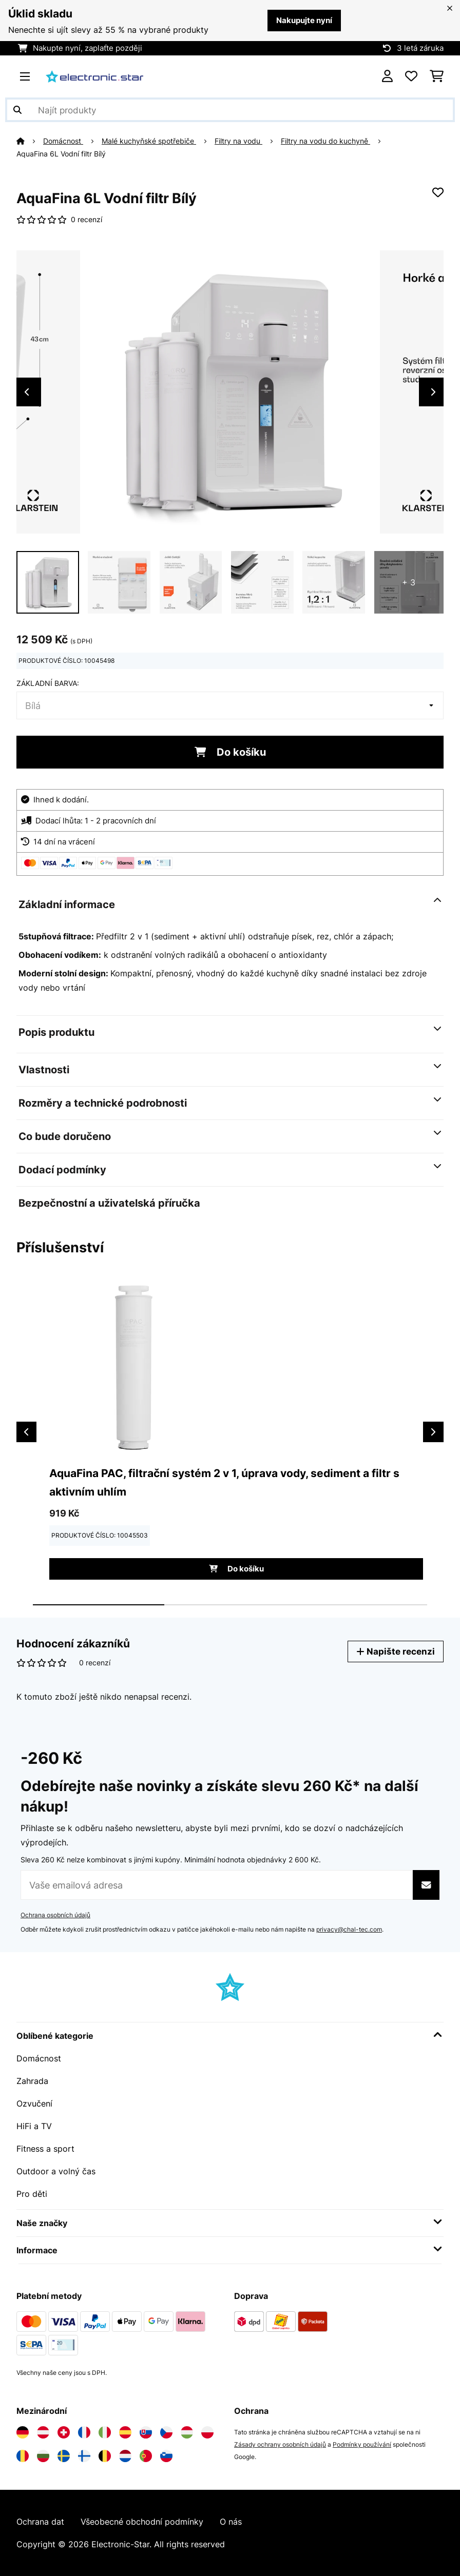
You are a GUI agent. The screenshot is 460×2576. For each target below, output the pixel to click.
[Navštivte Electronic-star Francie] (84, 2432)
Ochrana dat (40, 2521)
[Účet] (387, 76)
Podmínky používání (362, 2444)
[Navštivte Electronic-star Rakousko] (43, 2432)
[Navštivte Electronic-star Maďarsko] (187, 2432)
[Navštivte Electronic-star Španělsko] (125, 2432)
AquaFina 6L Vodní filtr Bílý (61, 154)
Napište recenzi (395, 1651)
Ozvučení (34, 2103)
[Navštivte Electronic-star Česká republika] (166, 2432)
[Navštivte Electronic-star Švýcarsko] (63, 2432)
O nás (231, 2521)
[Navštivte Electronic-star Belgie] (105, 2456)
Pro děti (31, 2194)
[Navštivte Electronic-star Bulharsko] (43, 2456)
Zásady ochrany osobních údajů (280, 2444)
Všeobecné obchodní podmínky (142, 2521)
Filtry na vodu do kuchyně (325, 141)
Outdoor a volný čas (55, 2171)
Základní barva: (47, 683)
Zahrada (32, 2081)
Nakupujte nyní (304, 20)
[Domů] (29, 141)
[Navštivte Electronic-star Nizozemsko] (125, 2456)
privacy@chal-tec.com (349, 1929)
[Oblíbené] (411, 76)
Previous (26, 392)
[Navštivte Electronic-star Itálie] (105, 2432)
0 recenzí (86, 219)
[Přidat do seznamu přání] (438, 192)
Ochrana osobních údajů (55, 1915)
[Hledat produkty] (230, 109)
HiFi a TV (34, 2126)
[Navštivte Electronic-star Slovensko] (146, 2432)
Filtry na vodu (238, 141)
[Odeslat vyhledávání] (17, 110)
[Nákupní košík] (437, 76)
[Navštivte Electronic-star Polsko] (207, 2432)
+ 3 (408, 582)
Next (433, 392)
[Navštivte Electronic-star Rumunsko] (22, 2456)
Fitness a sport (45, 2149)
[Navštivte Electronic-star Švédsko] (63, 2456)
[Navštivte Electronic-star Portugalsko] (146, 2456)
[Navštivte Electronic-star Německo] (22, 2432)
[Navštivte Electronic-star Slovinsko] (166, 2456)
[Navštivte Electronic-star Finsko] (84, 2456)
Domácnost (63, 141)
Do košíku (230, 752)
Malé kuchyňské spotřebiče (149, 141)
